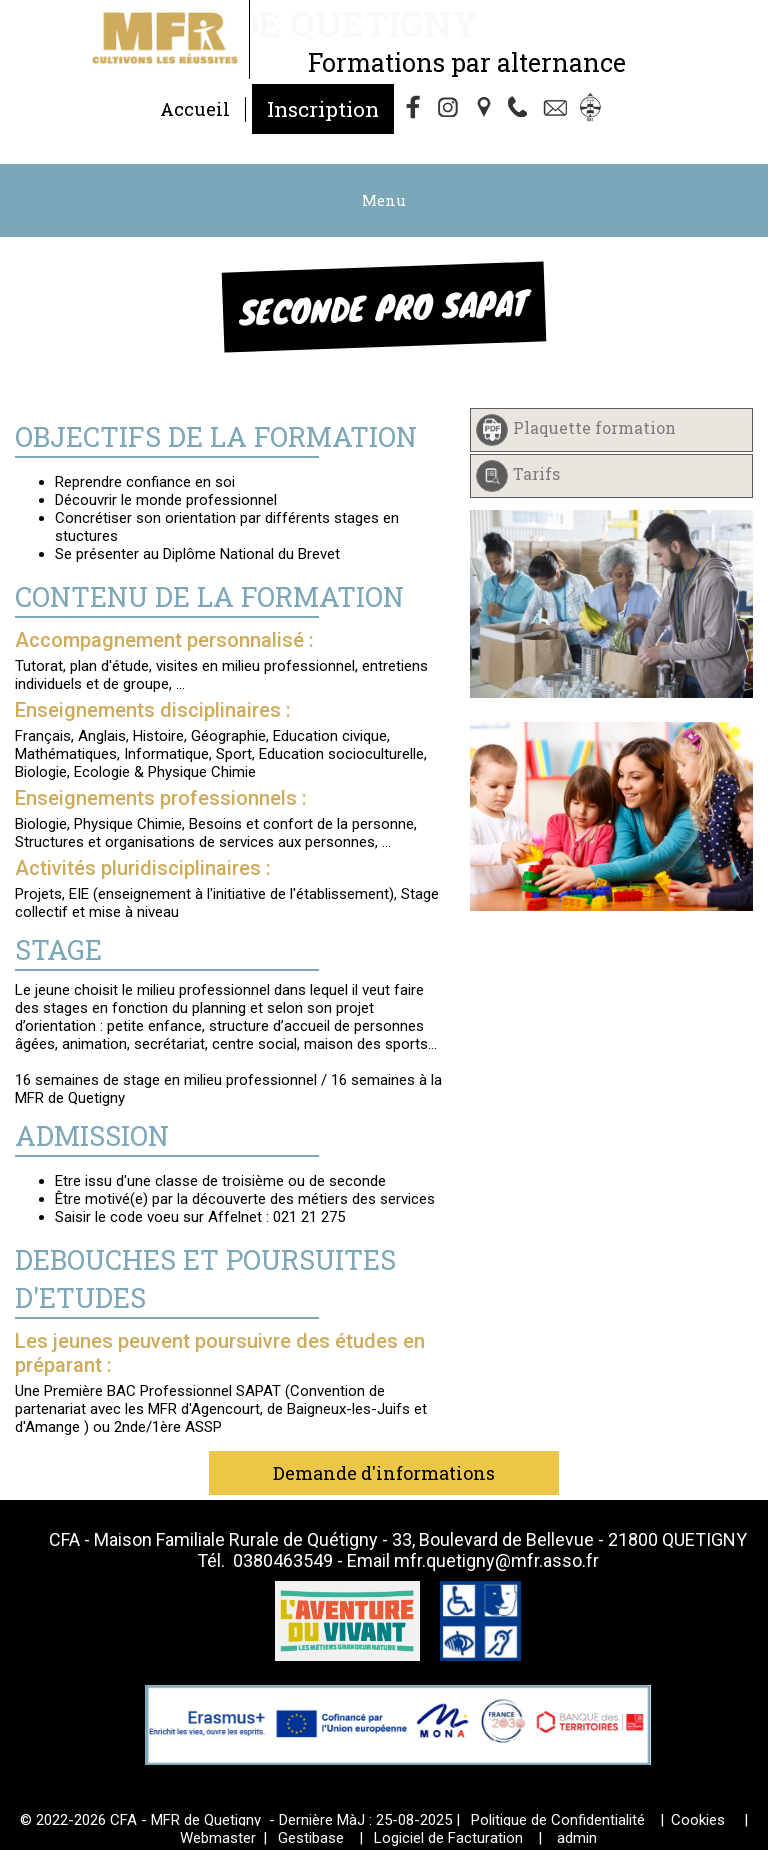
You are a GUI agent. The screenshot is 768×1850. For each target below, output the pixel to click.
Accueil (195, 109)
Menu (384, 200)
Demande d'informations (384, 1473)
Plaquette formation (594, 427)
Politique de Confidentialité (558, 1820)
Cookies (698, 1820)
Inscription (323, 109)
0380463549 (283, 1560)
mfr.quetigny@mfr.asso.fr (496, 1560)
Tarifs (536, 473)
